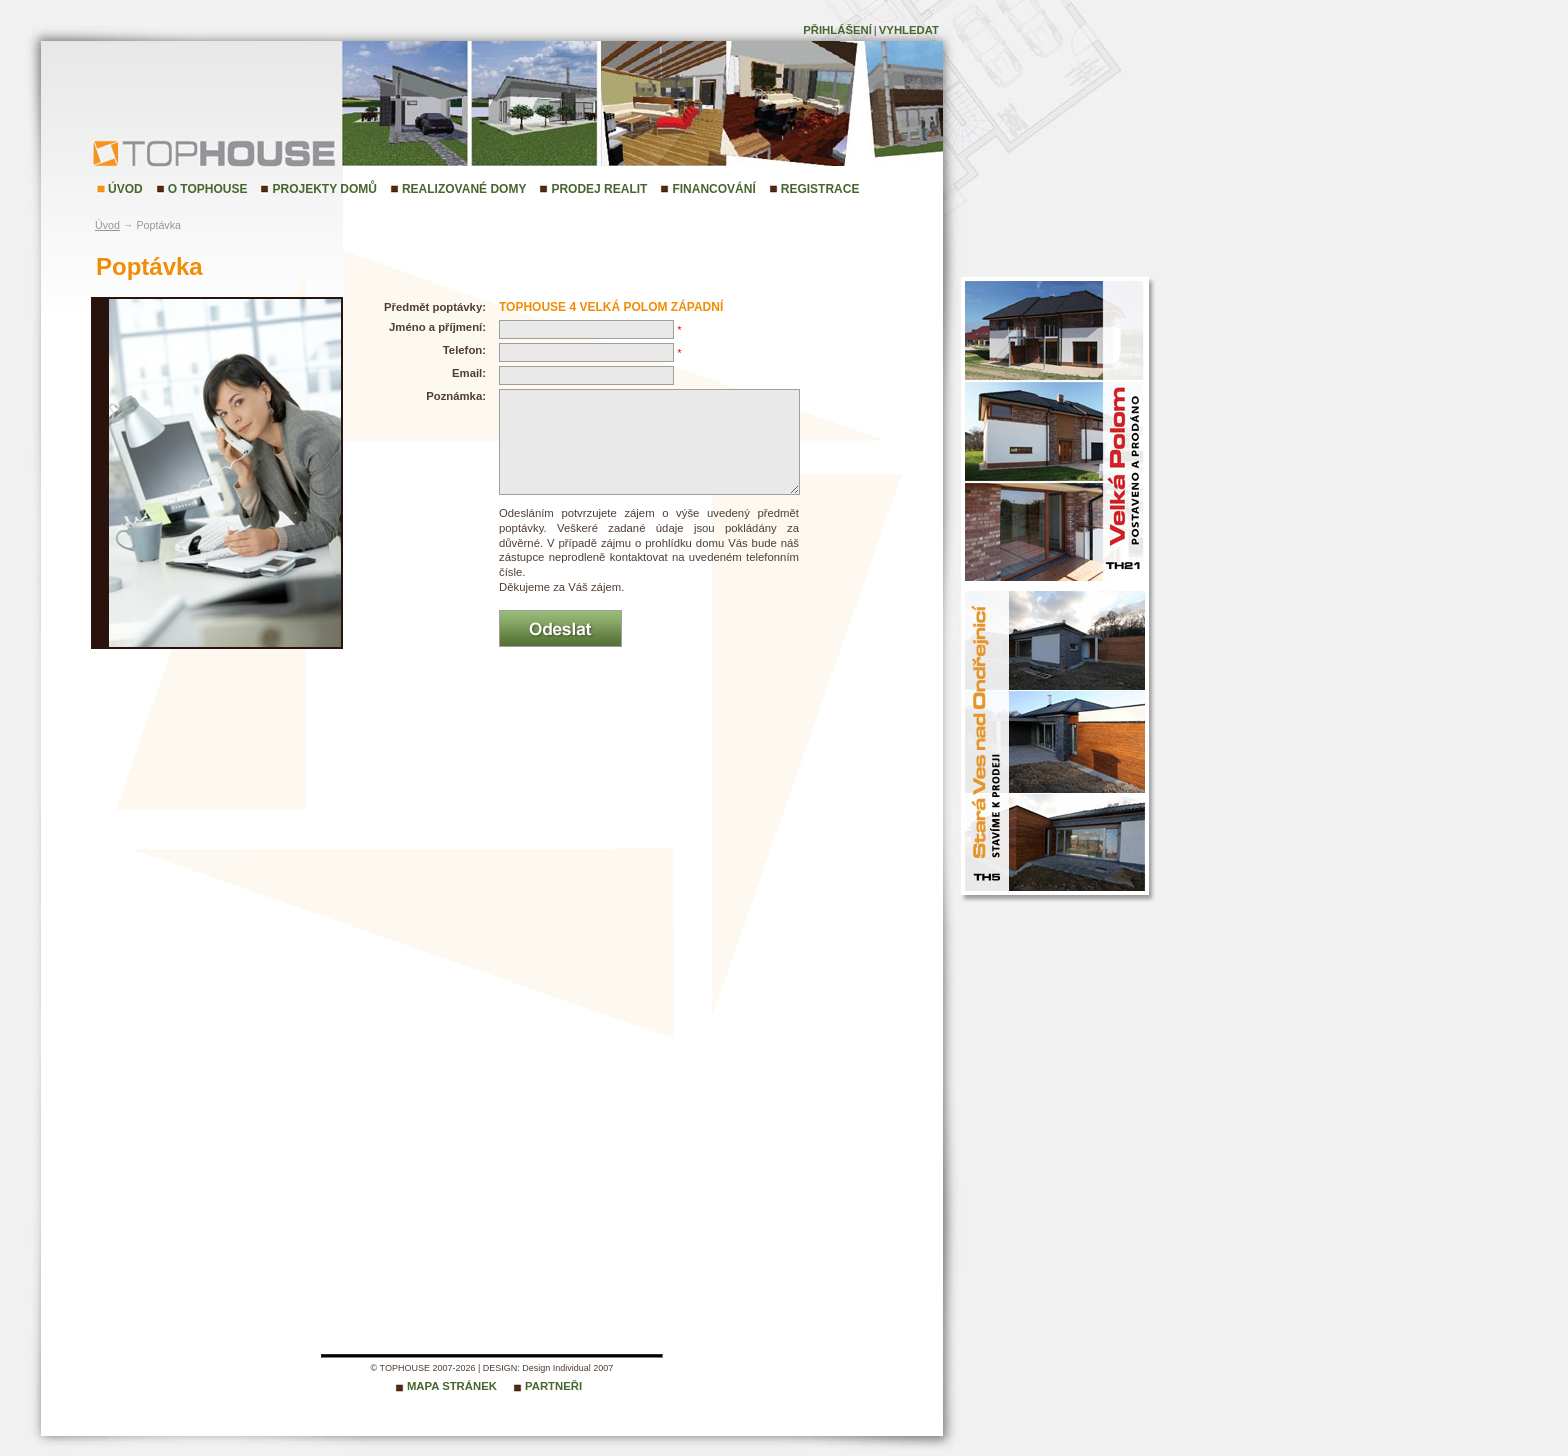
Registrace (820, 189)
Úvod (125, 189)
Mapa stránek (452, 1386)
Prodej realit (599, 189)
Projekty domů (324, 189)
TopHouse (145, 152)
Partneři (553, 1386)
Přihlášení (837, 30)
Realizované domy (464, 189)
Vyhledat (909, 30)
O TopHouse (208, 189)
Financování (713, 189)
